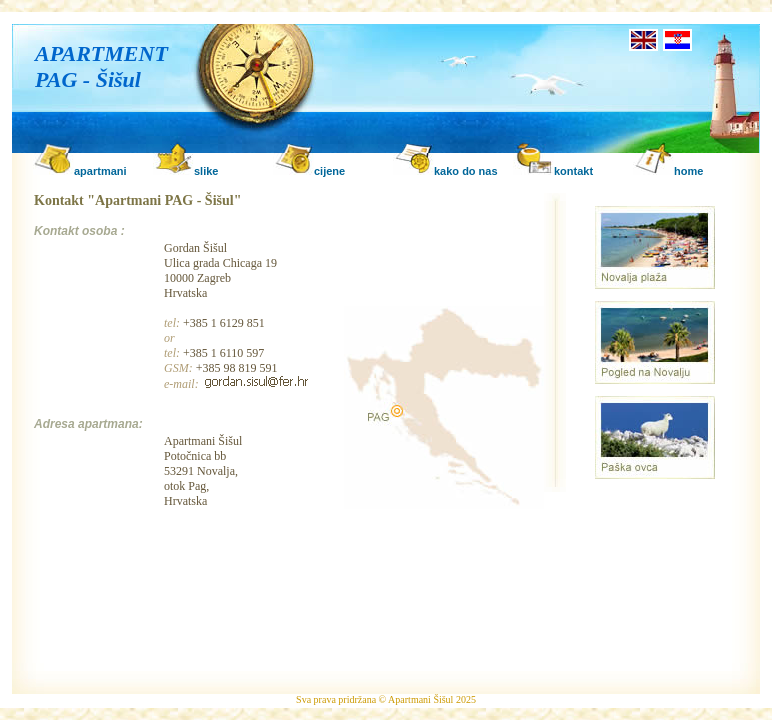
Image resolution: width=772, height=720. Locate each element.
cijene (329, 171)
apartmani (100, 171)
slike (206, 171)
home (688, 171)
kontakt (573, 171)
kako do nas (466, 171)
